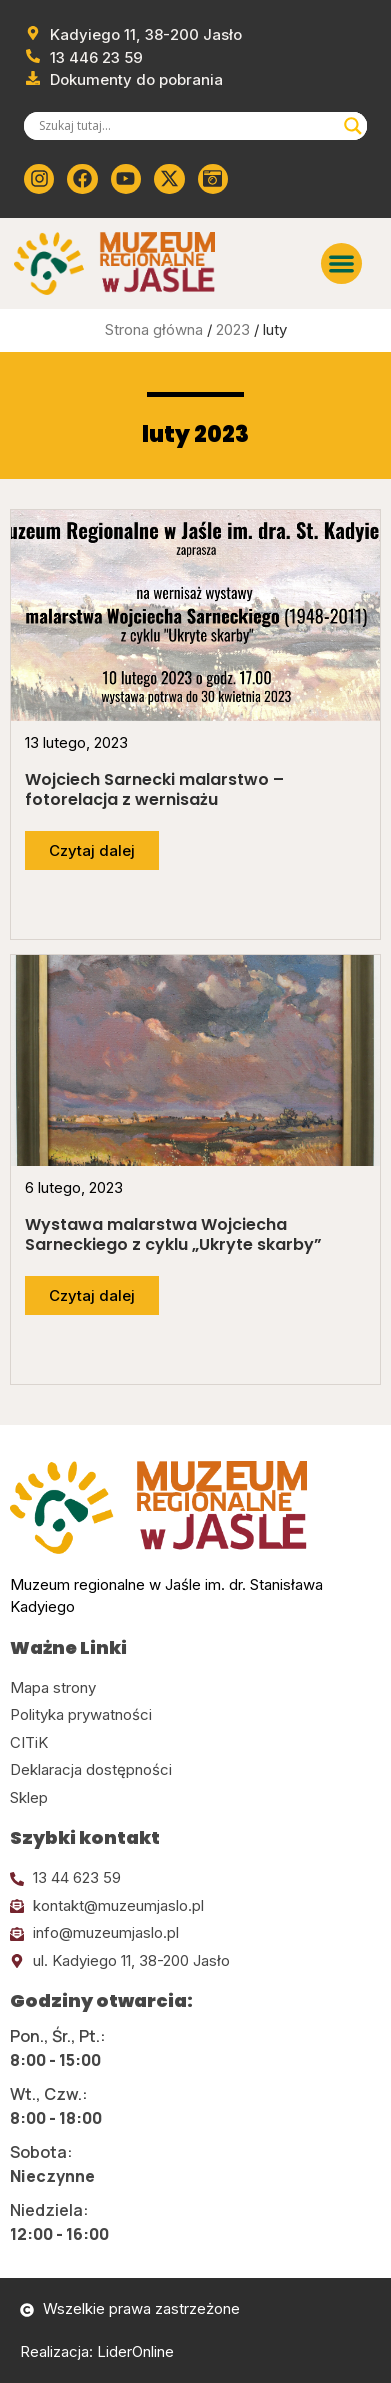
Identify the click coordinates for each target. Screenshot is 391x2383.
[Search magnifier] (353, 126)
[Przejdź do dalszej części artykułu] (92, 850)
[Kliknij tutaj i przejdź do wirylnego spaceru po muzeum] (213, 179)
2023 (233, 329)
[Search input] (186, 126)
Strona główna (154, 329)
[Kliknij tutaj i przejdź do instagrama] (39, 179)
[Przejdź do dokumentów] (123, 80)
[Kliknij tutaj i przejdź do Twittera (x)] (169, 179)
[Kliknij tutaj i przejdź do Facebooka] (82, 179)
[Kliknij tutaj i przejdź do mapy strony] (195, 1688)
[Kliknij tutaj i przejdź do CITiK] (195, 1743)
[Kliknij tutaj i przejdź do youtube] (126, 179)
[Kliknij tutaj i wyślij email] (195, 1906)
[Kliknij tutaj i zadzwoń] (195, 1878)
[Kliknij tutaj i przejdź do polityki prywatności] (195, 1715)
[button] (341, 263)
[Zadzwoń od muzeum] (83, 58)
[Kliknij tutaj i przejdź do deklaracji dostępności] (195, 1770)
